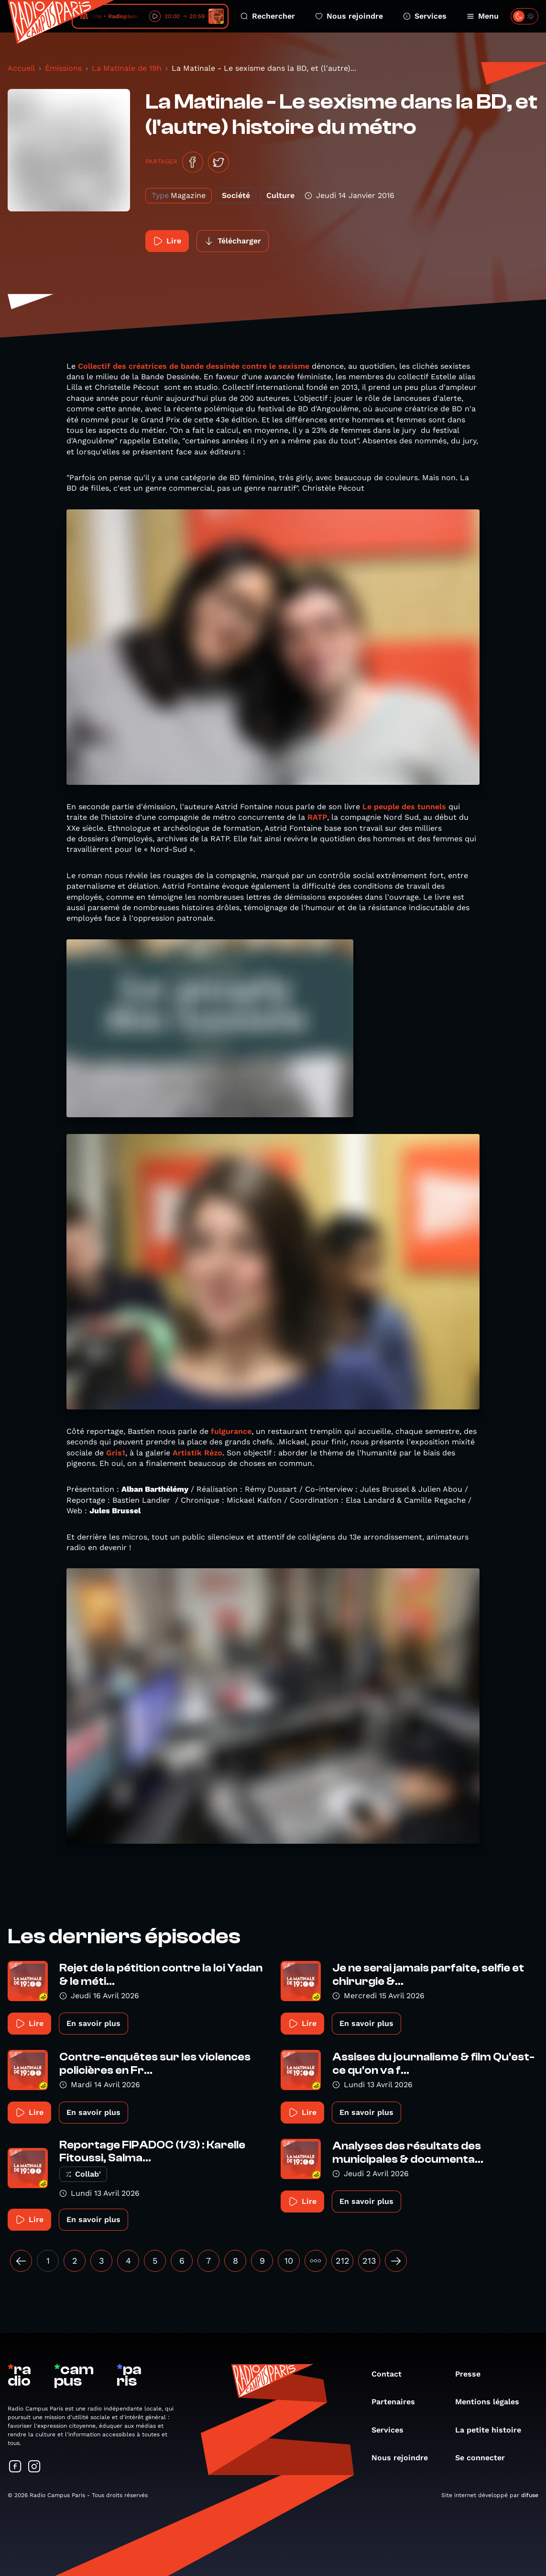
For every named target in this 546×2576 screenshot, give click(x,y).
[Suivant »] (395, 2260)
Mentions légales (492, 2401)
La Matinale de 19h (127, 68)
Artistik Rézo (197, 1452)
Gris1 (114, 1452)
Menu (483, 16)
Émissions (63, 68)
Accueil (21, 68)
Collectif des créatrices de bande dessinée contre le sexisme (195, 366)
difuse (529, 2495)
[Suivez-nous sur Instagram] (34, 2467)
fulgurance (231, 1431)
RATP (317, 817)
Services (425, 16)
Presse (472, 2373)
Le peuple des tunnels (404, 806)
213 (369, 2261)
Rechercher (267, 16)
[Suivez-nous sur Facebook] (15, 2467)
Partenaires (398, 2401)
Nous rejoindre (349, 16)
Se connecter (484, 2457)
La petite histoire (493, 2429)
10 (288, 2261)
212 (342, 2261)
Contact (391, 2373)
